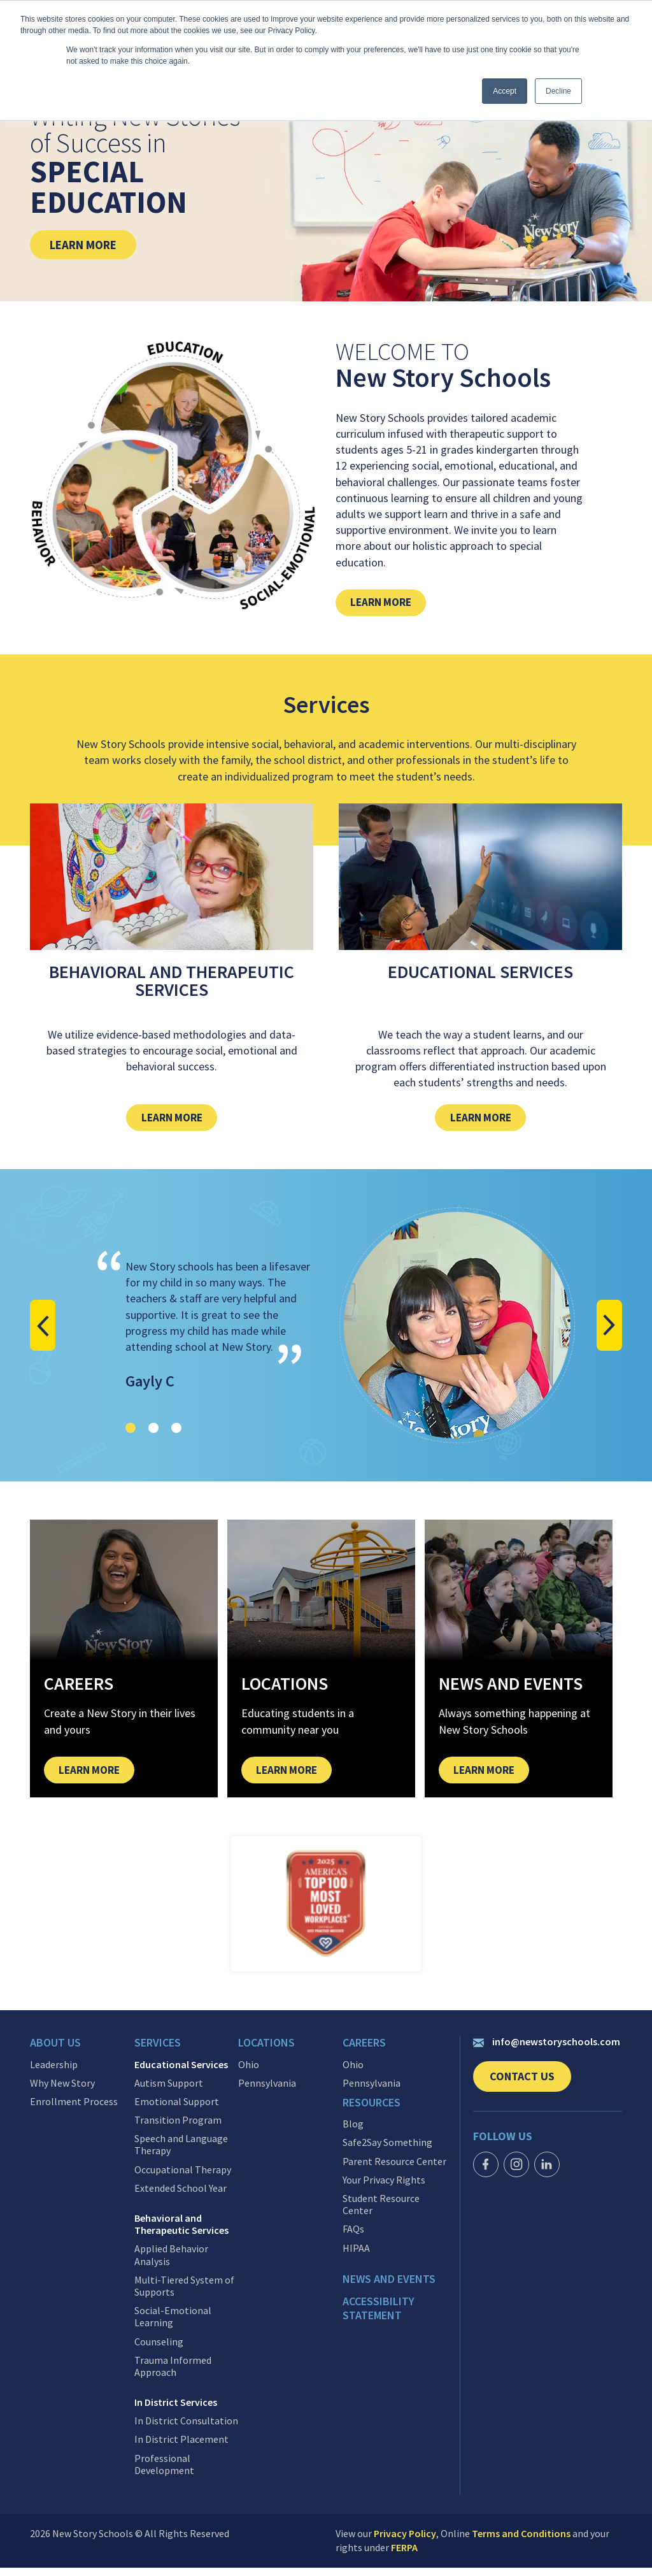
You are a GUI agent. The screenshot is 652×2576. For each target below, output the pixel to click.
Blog (353, 2130)
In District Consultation (186, 2429)
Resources (371, 2111)
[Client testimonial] (326, 1332)
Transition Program (178, 2128)
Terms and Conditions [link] (521, 2541)
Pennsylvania (267, 2091)
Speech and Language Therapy (181, 2153)
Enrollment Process (74, 2110)
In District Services (175, 2411)
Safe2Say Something (387, 2149)
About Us (55, 2054)
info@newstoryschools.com (546, 2052)
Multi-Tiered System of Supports (184, 2294)
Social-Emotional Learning (172, 2325)
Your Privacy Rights (384, 2186)
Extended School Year (180, 2197)
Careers (364, 2054)
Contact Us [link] (530, 2091)
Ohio (248, 2073)
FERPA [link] (404, 2556)
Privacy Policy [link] (405, 2541)
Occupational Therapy (182, 2178)
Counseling (158, 2350)
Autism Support (168, 2091)
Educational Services (181, 2073)
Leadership (54, 2073)
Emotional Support (176, 2110)
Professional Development (164, 2473)
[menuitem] (82, 2057)
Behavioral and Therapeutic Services (181, 2232)
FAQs (353, 2235)
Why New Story (62, 2091)
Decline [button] (558, 91)
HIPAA (356, 2254)
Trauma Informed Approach (172, 2375)
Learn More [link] (93, 244)
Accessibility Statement (379, 2312)
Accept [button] (504, 91)
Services (157, 2054)
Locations (266, 2054)
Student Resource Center (381, 2210)
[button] (46, 1332)
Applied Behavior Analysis (171, 2264)
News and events (389, 2285)
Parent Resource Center (394, 2167)
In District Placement (181, 2448)
